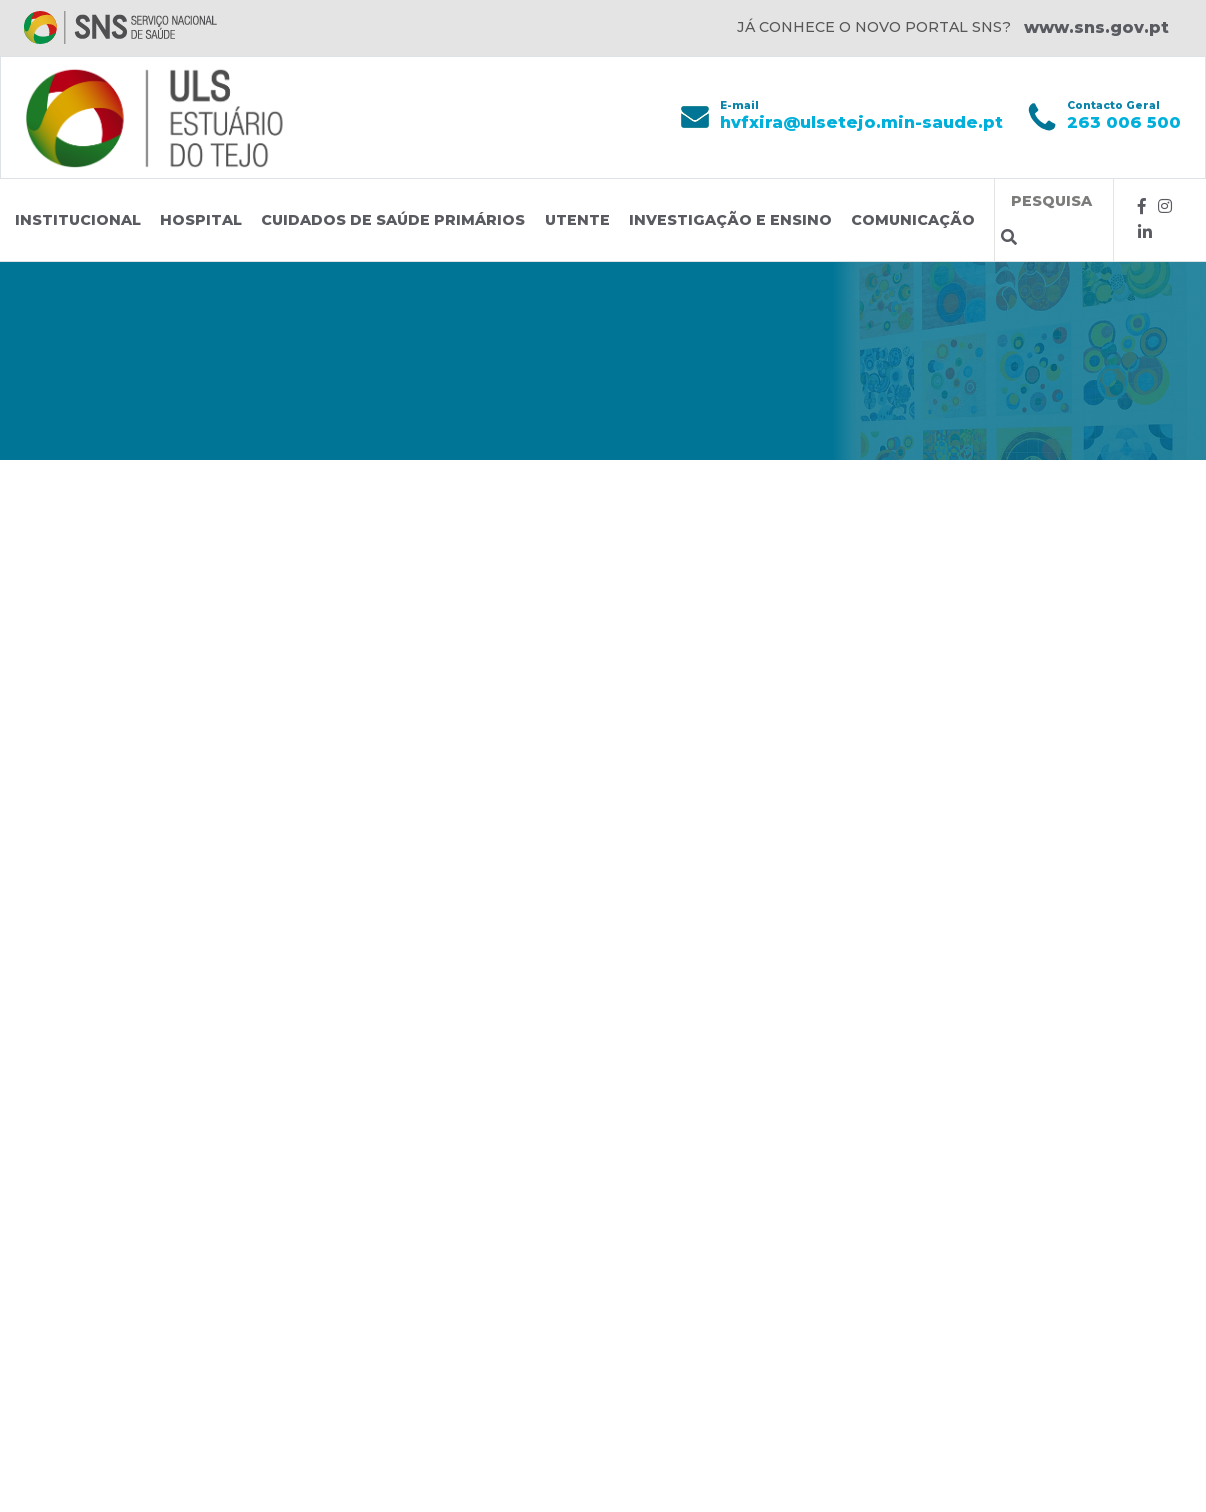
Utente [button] (577, 220)
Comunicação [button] (913, 220)
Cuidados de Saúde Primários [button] (393, 220)
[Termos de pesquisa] (1054, 201)
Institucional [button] (78, 220)
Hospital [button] (201, 220)
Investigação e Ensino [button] (730, 220)
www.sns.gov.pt (1096, 27)
